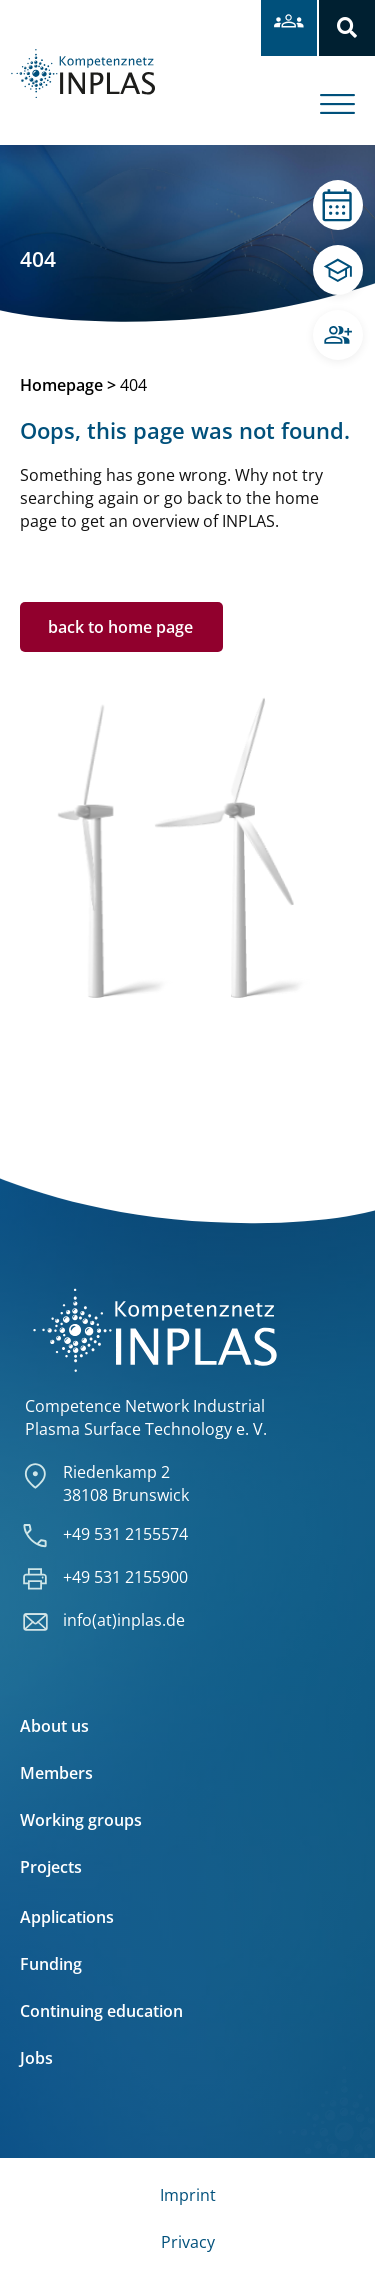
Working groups (81, 1820)
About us (54, 1726)
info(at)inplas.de (124, 1620)
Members (56, 1773)
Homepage (61, 385)
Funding (51, 1964)
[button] (347, 28)
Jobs (36, 2058)
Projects (51, 1867)
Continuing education (101, 2011)
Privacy (188, 2242)
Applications (67, 1917)
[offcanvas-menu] (347, 89)
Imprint (188, 2195)
